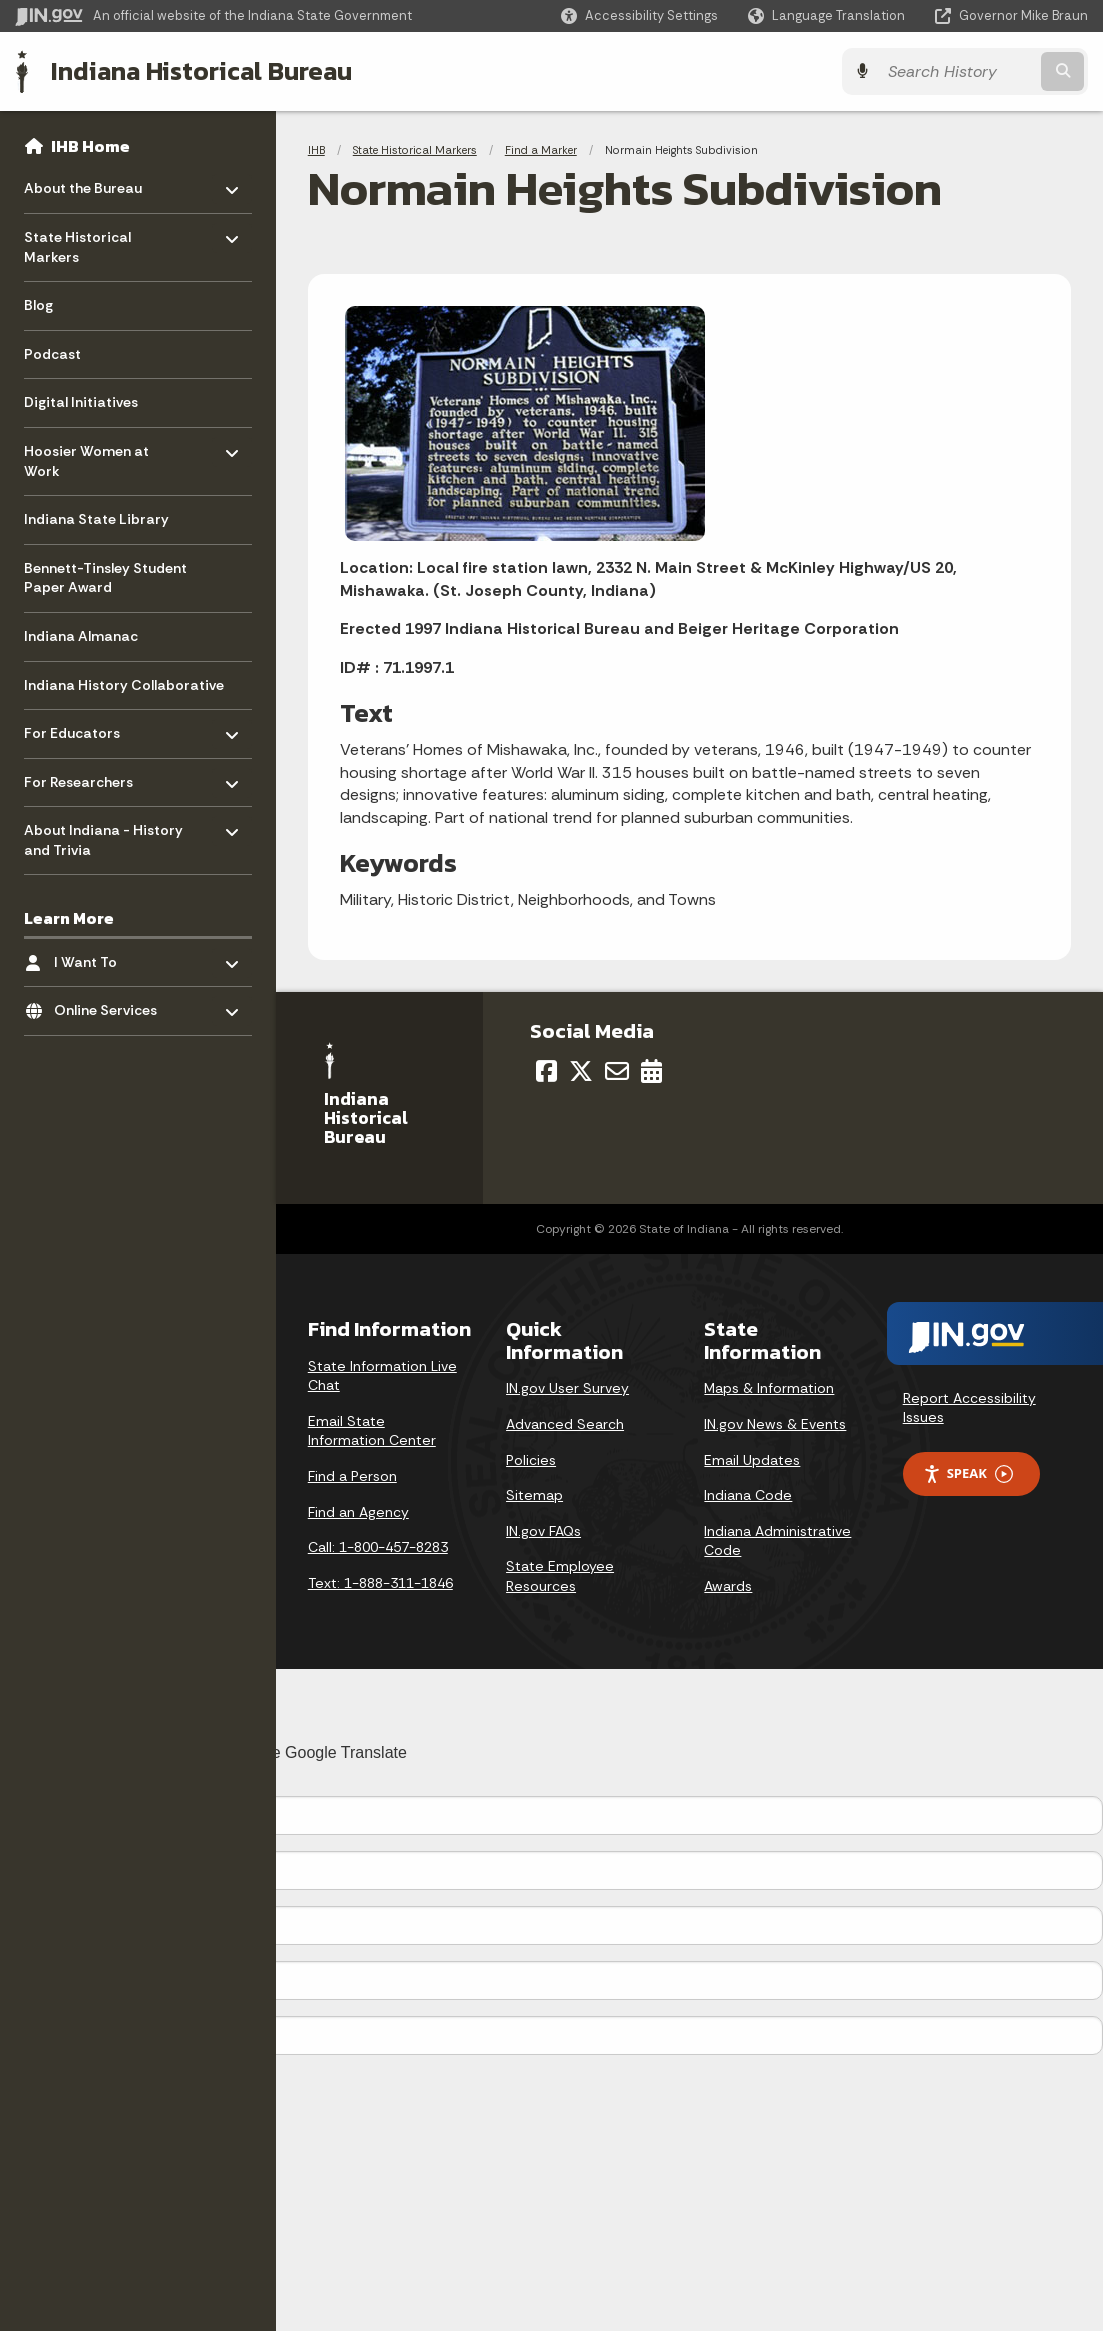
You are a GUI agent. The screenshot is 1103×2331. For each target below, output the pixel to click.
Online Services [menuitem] (112, 1005)
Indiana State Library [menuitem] (96, 519)
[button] (639, 15)
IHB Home (90, 146)
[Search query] (958, 71)
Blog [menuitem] (38, 305)
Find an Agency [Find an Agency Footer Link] (358, 1512)
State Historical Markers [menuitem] (82, 242)
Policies (531, 1460)
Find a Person (352, 1476)
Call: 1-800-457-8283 (378, 1547)
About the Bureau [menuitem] (83, 183)
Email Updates (752, 1460)
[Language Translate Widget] (828, 16)
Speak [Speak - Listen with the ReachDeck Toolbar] (968, 1473)
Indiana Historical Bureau (201, 71)
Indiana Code (748, 1495)
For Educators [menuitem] (82, 728)
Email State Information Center (372, 1431)
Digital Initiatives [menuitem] (81, 402)
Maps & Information (769, 1388)
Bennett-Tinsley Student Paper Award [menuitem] (105, 578)
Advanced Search (565, 1424)
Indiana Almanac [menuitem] (81, 636)
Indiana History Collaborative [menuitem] (124, 685)
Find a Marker (541, 150)
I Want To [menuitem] (112, 957)
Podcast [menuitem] (52, 354)
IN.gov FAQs (543, 1531)
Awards (728, 1586)
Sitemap (534, 1495)
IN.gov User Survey (567, 1388)
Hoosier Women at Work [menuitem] (86, 456)
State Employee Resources (560, 1576)
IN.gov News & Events (775, 1424)
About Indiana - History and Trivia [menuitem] (103, 835)
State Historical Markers (415, 150)
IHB (316, 150)
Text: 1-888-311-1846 (380, 1583)
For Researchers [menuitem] (82, 776)
